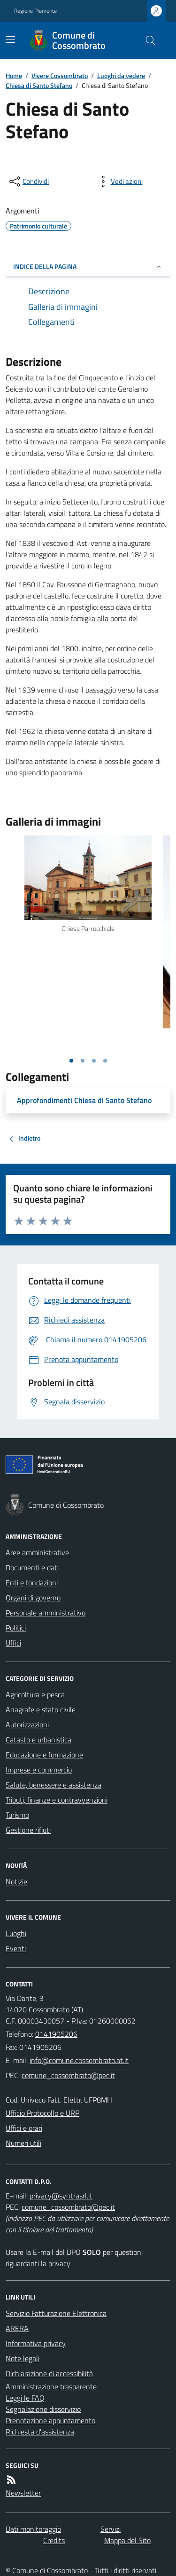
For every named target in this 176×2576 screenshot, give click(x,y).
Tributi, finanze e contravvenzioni (56, 1799)
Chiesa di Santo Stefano (39, 85)
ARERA (17, 2328)
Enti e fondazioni (32, 1582)
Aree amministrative (37, 1552)
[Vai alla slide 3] (94, 1061)
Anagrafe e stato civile (41, 1709)
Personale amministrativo (45, 1612)
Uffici (13, 1642)
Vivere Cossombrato (59, 75)
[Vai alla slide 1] (71, 1061)
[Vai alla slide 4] (105, 1061)
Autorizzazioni (27, 1724)
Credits (54, 2540)
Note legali (22, 2358)
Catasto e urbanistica (38, 1739)
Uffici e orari (24, 2128)
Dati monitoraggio (33, 2529)
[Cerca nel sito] (147, 40)
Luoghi (16, 1933)
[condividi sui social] (28, 181)
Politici (16, 1627)
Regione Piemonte (35, 11)
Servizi (110, 2529)
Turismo (17, 1814)
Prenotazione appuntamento (50, 2420)
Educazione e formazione (44, 1754)
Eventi (16, 1948)
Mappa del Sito (127, 2540)
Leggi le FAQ (25, 2397)
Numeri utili (23, 2143)
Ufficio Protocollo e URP (42, 2113)
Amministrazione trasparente (51, 2386)
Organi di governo (33, 1597)
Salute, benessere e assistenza (53, 1784)
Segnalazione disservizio (43, 2409)
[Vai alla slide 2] (82, 1061)
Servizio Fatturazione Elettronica (56, 2313)
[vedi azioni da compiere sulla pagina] (119, 181)
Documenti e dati (32, 1567)
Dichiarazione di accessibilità (49, 2373)
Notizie (16, 1881)
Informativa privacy (36, 2343)
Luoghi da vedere (121, 75)
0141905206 (56, 2034)
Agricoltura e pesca (35, 1694)
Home (14, 75)
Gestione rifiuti (28, 1829)
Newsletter (23, 2492)
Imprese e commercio (39, 1769)
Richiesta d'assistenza (40, 2431)
